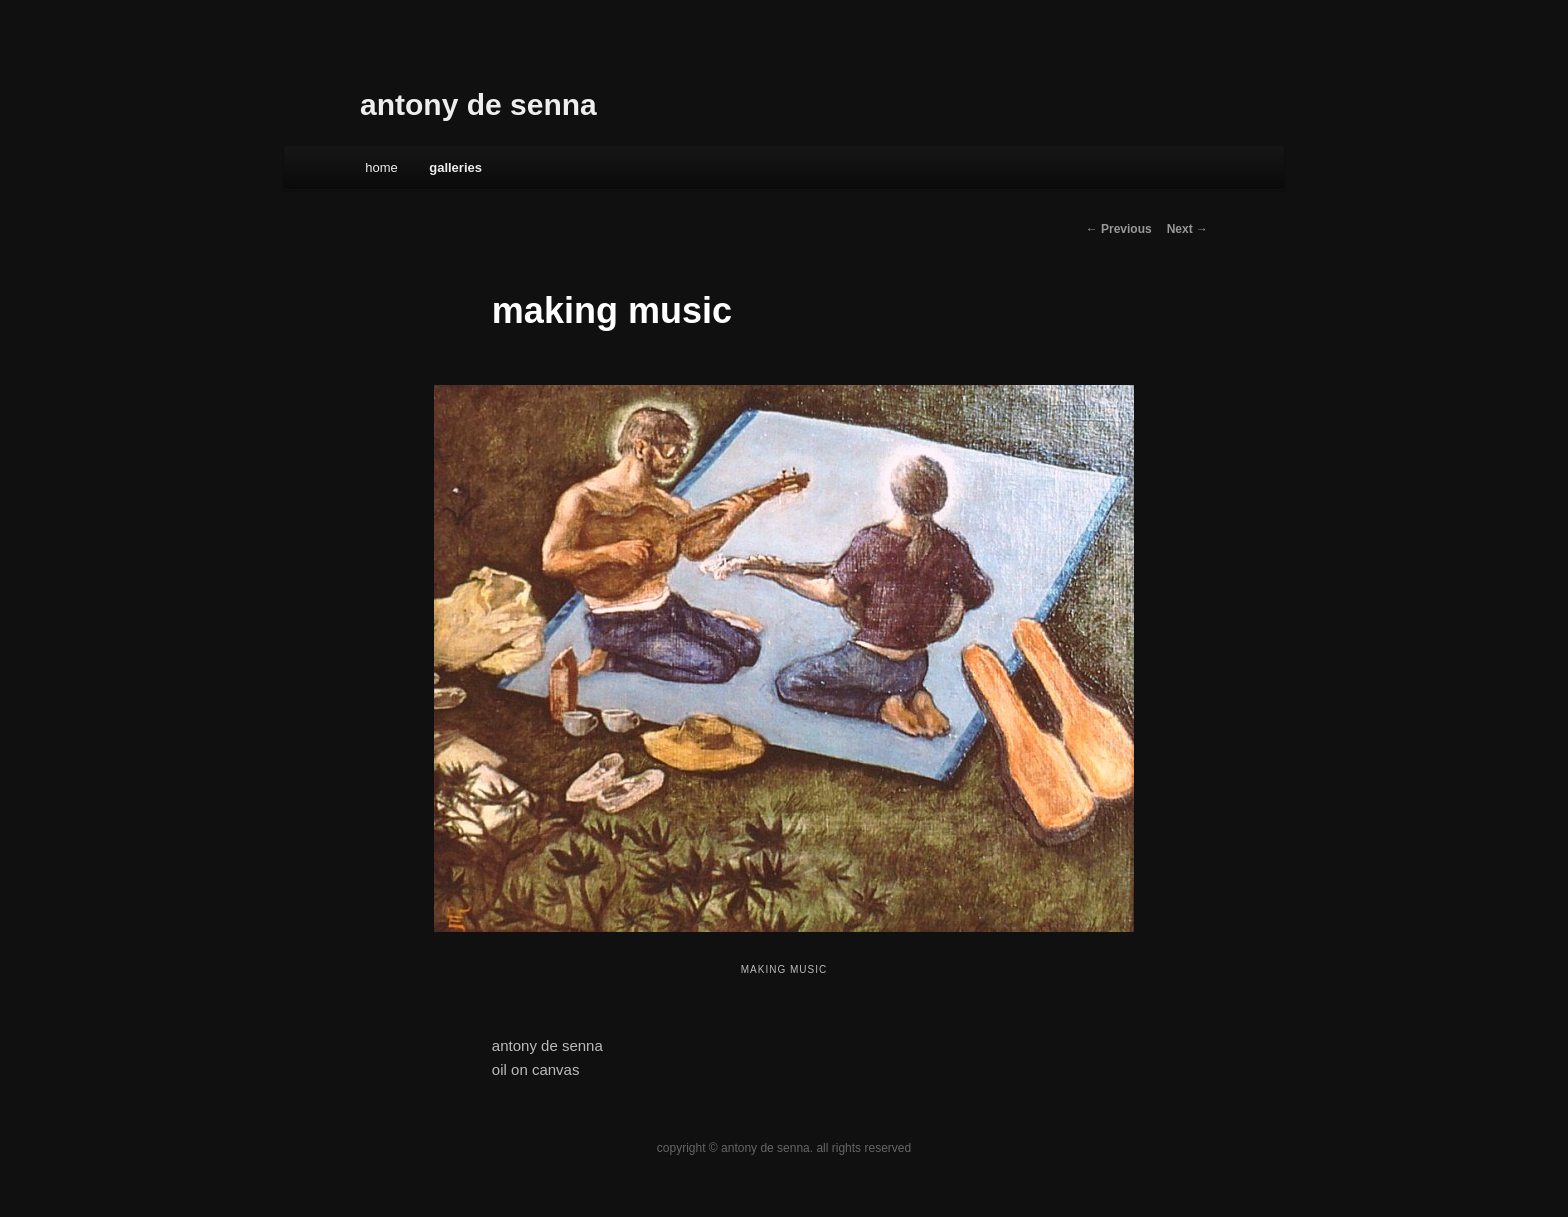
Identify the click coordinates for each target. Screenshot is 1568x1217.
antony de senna (478, 104)
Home (381, 167)
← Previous (1119, 229)
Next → (1187, 229)
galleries (455, 167)
